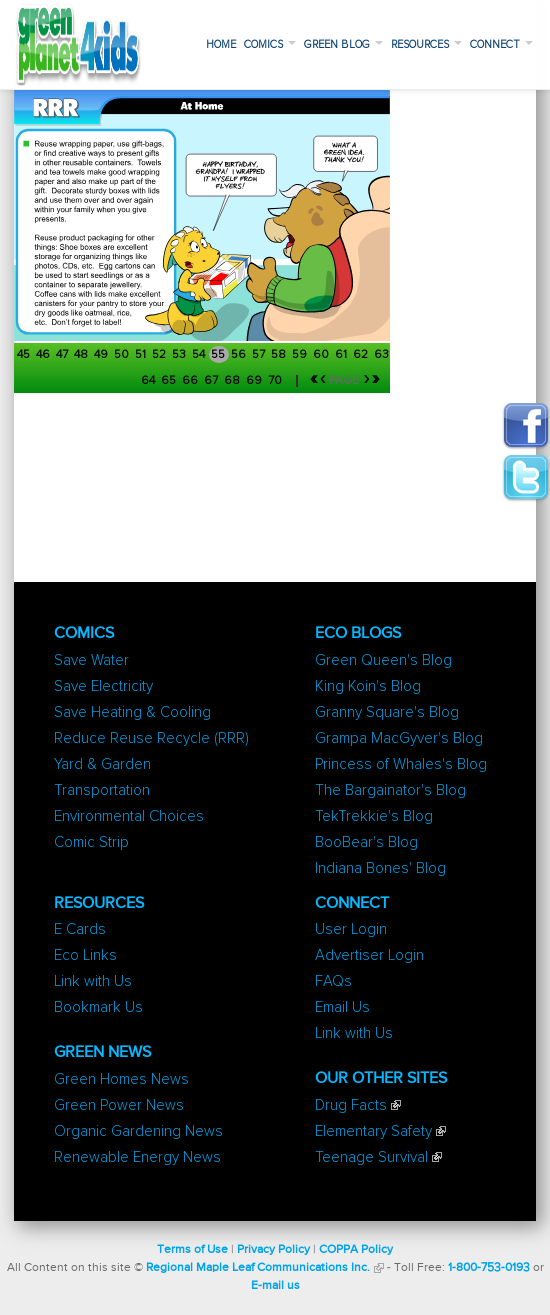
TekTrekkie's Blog (374, 816)
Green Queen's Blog (383, 660)
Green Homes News (121, 1079)
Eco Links (85, 955)
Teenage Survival (371, 1157)
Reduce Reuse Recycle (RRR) (151, 738)
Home (221, 44)
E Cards (80, 929)
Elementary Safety (373, 1131)
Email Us (342, 1007)
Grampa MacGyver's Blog (399, 738)
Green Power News (119, 1105)
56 (240, 355)
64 (149, 381)
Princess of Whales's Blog (401, 764)
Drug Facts (351, 1105)
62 (362, 355)
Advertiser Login (369, 955)
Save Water (91, 660)
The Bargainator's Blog (390, 790)
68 (233, 381)
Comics (270, 44)
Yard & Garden (102, 764)
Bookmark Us (98, 1007)
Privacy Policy (273, 1250)
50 (123, 355)
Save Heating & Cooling (132, 712)
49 (102, 355)
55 (219, 355)
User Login (351, 929)
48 (82, 355)
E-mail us (275, 1286)
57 (260, 355)
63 (381, 355)
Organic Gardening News (138, 1131)
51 (142, 355)
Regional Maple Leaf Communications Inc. (258, 1268)
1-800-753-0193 (489, 1268)
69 (255, 381)
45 (25, 355)
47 (63, 355)
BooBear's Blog (366, 842)
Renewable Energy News (137, 1157)
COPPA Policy (356, 1250)
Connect (501, 44)
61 (342, 355)
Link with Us (93, 981)
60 (322, 355)
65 (170, 381)
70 (276, 381)
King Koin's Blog (368, 686)
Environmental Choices (129, 816)
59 (301, 355)
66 (191, 381)
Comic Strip (91, 842)
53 (180, 355)
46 (44, 355)
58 (280, 355)
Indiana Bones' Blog (380, 868)
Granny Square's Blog (387, 712)
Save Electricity (103, 686)
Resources (426, 44)
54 (200, 355)
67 (212, 381)
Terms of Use (192, 1250)
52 (160, 355)
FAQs (333, 981)
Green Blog (343, 44)
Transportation (102, 790)
